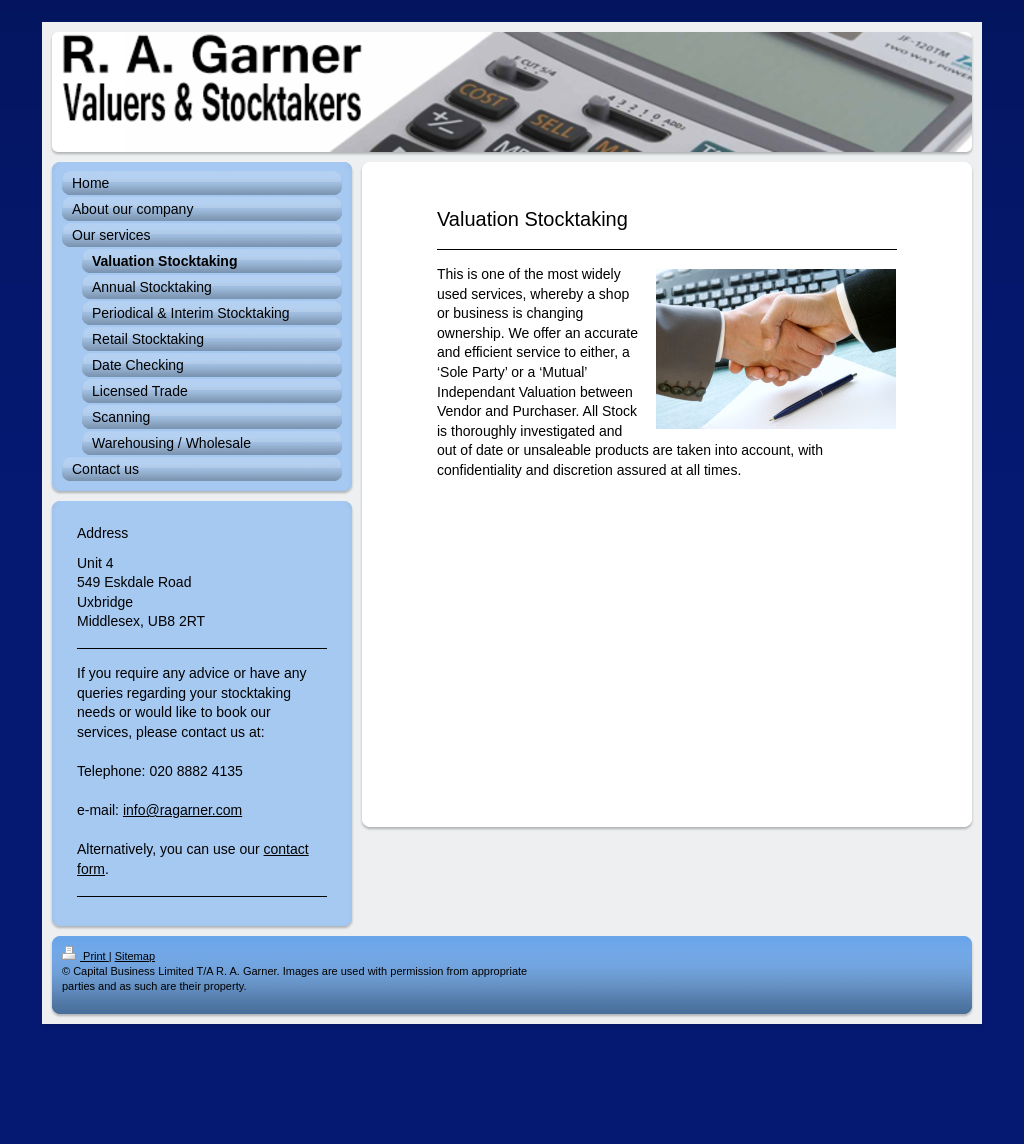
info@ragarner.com (182, 810)
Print (85, 956)
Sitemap (135, 956)
